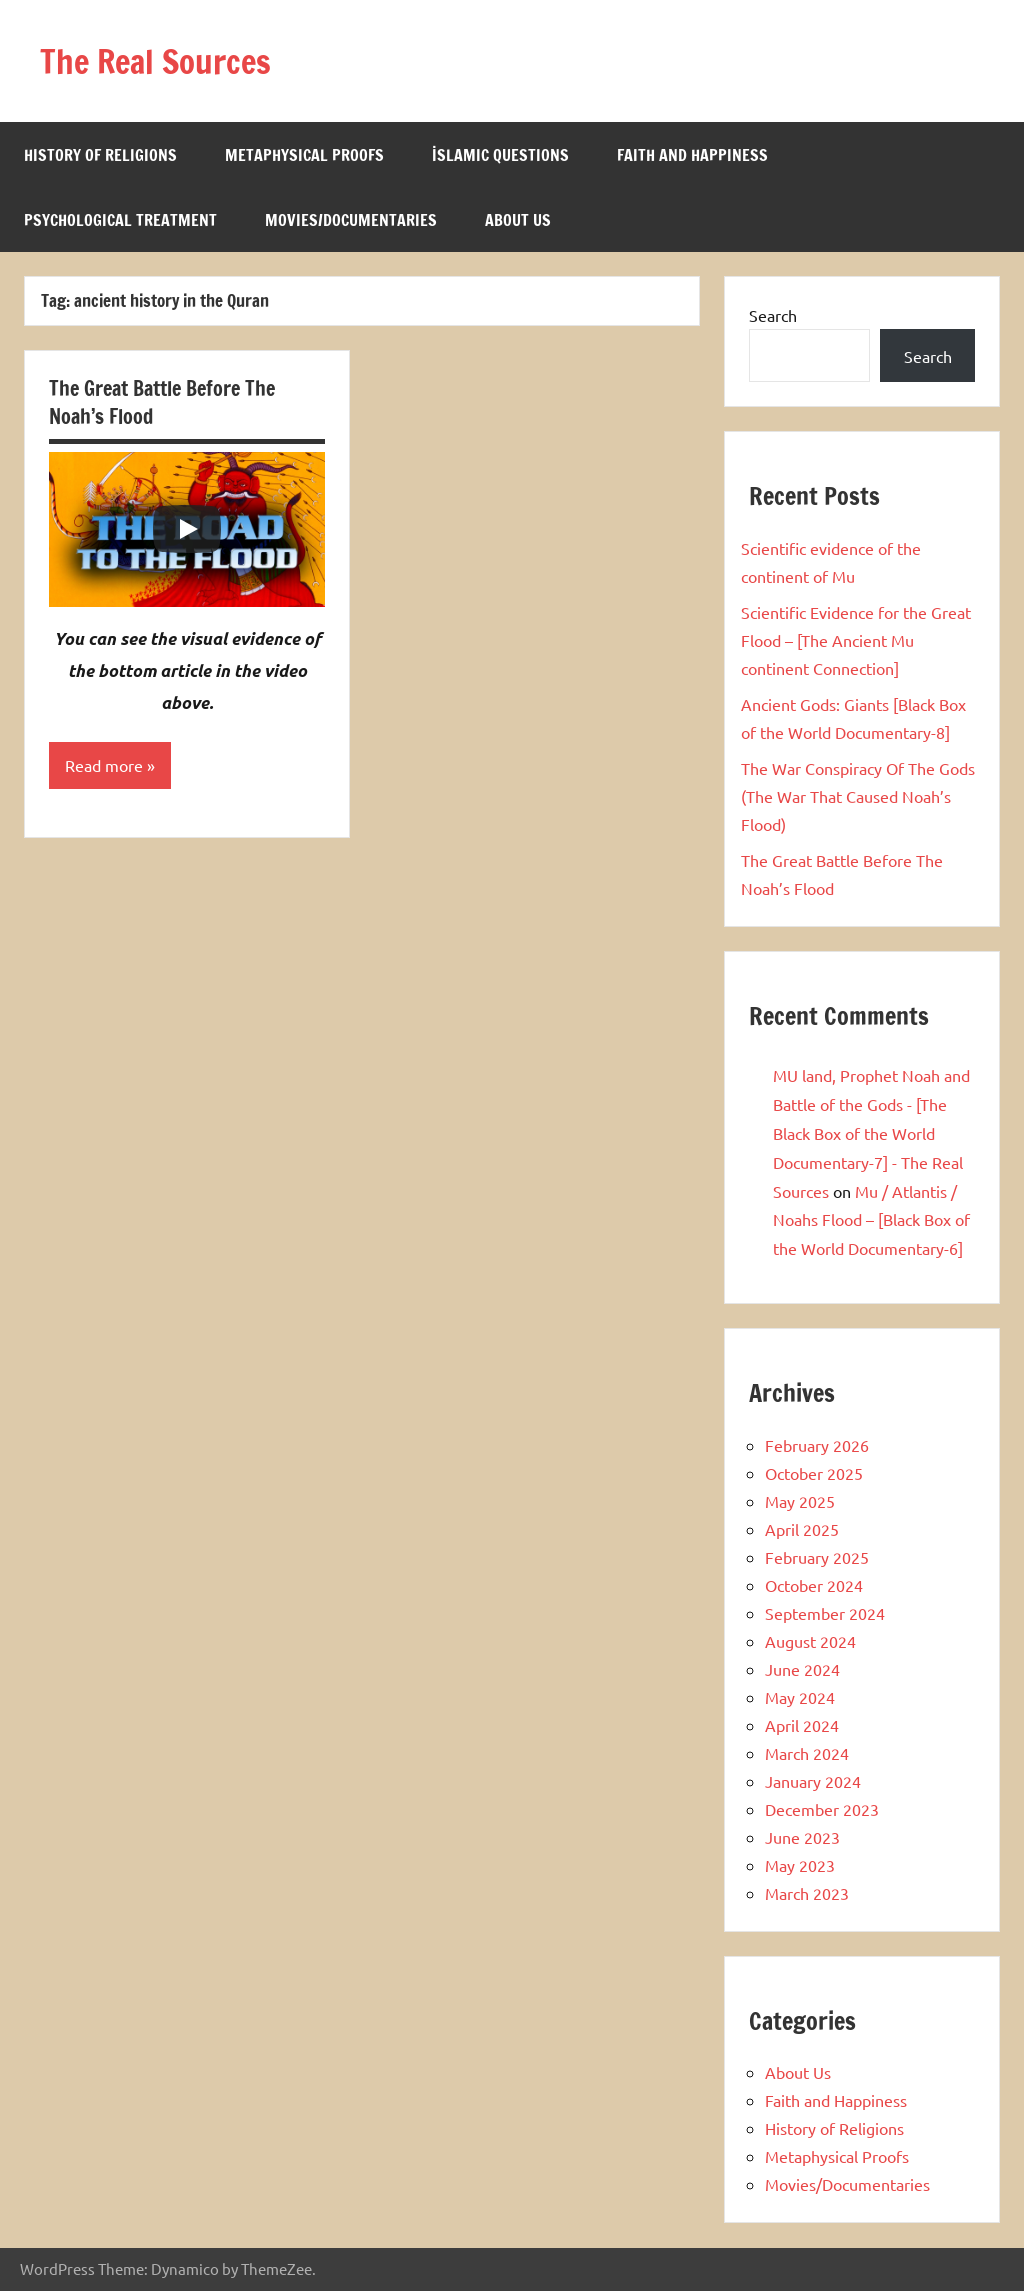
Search (773, 315)
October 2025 (814, 1473)
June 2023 (802, 1837)
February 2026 (817, 1445)
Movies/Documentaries (351, 220)
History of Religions (100, 155)
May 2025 (800, 1501)
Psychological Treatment (120, 220)
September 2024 (825, 1613)
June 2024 (802, 1669)
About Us (518, 220)
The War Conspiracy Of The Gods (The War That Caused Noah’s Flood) (858, 796)
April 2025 (802, 1529)
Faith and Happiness (692, 155)
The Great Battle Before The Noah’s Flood (162, 402)
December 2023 (822, 1809)
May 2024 (800, 1697)
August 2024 (810, 1641)
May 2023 (800, 1865)
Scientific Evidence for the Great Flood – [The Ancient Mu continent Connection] (856, 640)
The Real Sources (167, 60)
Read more (104, 766)
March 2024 (807, 1753)
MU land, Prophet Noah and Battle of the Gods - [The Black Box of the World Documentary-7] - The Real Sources (871, 1132)
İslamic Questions (500, 155)
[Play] (187, 529)
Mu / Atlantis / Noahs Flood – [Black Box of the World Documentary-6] (871, 1220)
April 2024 (802, 1725)
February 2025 (817, 1557)
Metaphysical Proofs (304, 155)
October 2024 (814, 1585)
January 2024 (813, 1781)
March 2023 (807, 1893)
